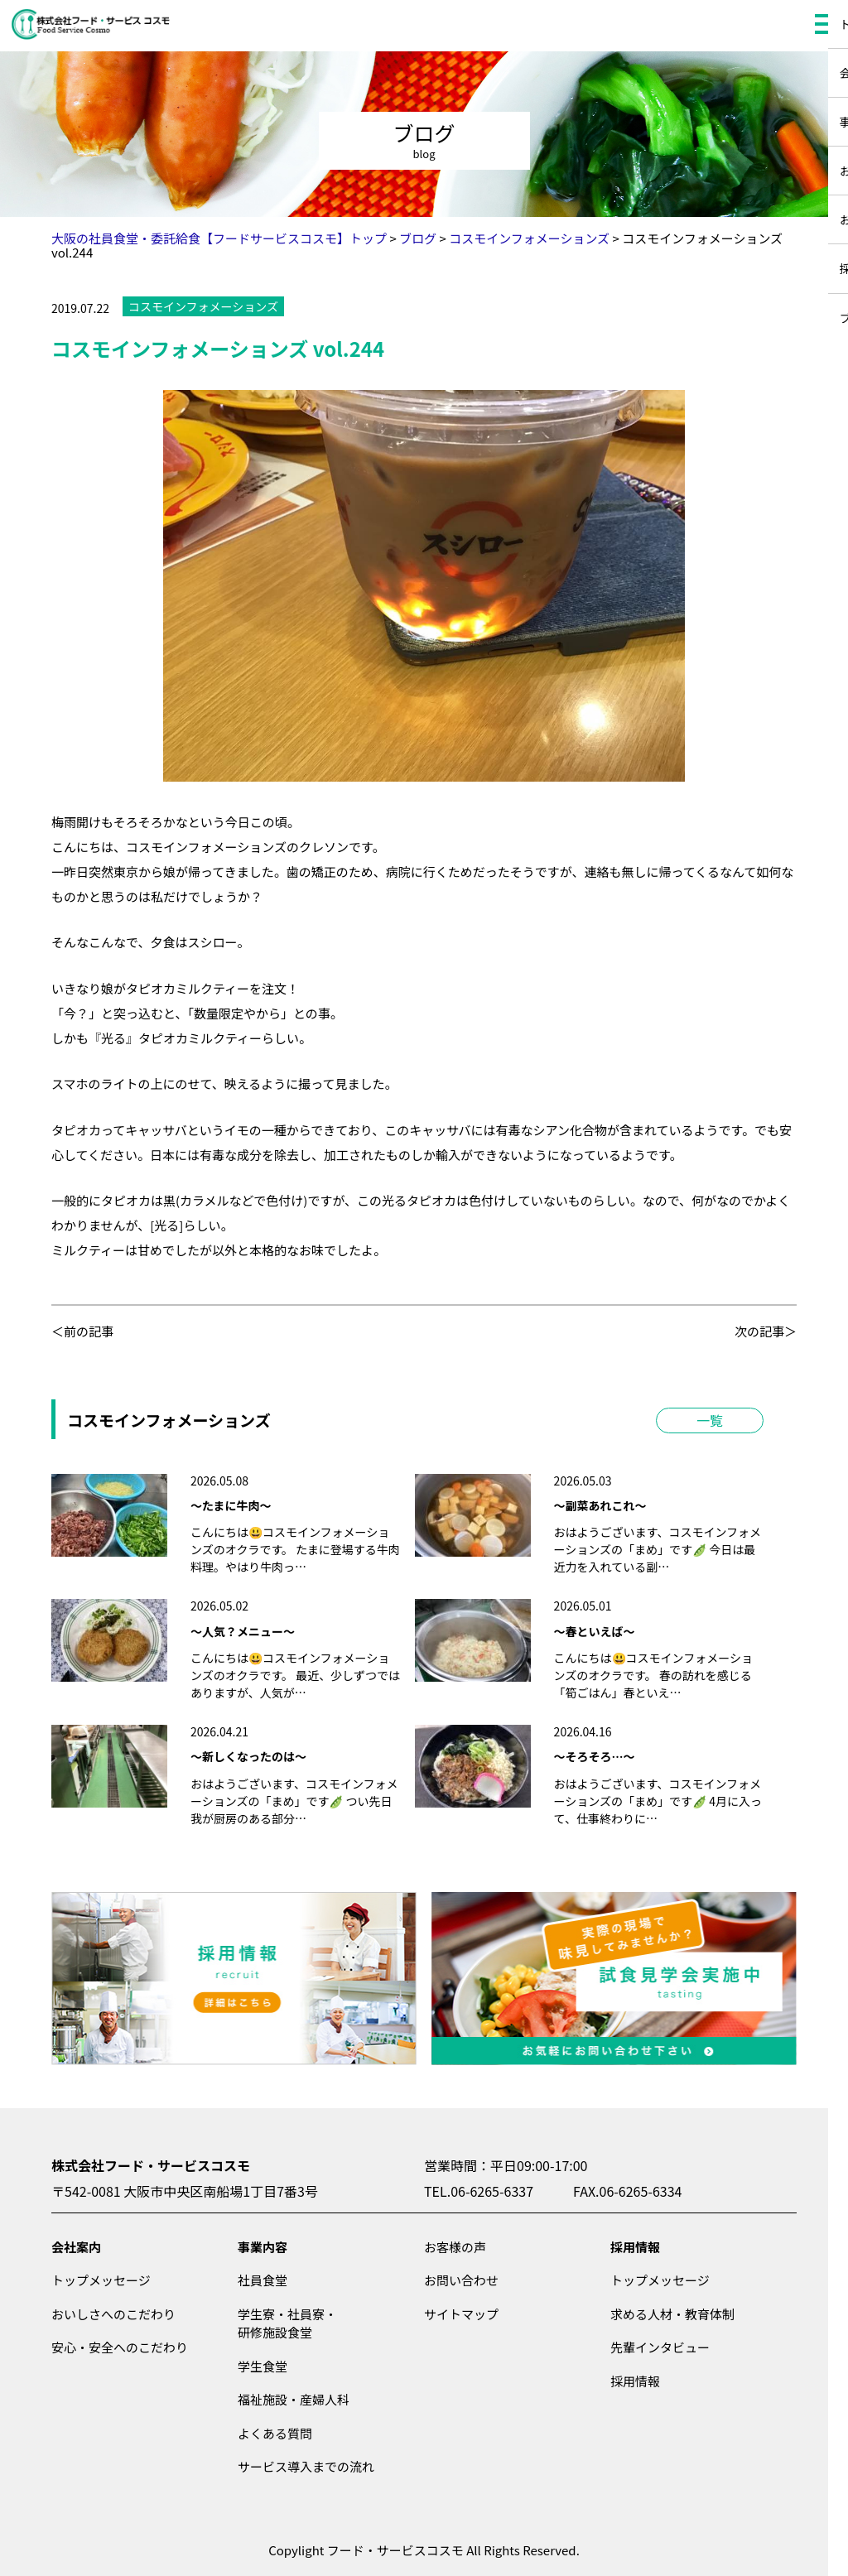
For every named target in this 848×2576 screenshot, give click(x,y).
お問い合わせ (461, 2280)
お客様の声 (455, 2247)
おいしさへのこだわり (113, 2314)
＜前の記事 (82, 1331)
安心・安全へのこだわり (119, 2347)
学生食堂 (262, 2366)
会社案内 (76, 2247)
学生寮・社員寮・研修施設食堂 (287, 2323)
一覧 (709, 1420)
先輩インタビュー (660, 2347)
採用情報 (635, 2247)
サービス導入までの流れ (306, 2466)
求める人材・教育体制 (672, 2314)
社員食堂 (262, 2280)
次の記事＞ (766, 1331)
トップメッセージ (101, 2280)
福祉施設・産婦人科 (293, 2399)
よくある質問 (275, 2433)
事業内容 (262, 2247)
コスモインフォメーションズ (203, 306)
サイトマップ (461, 2314)
